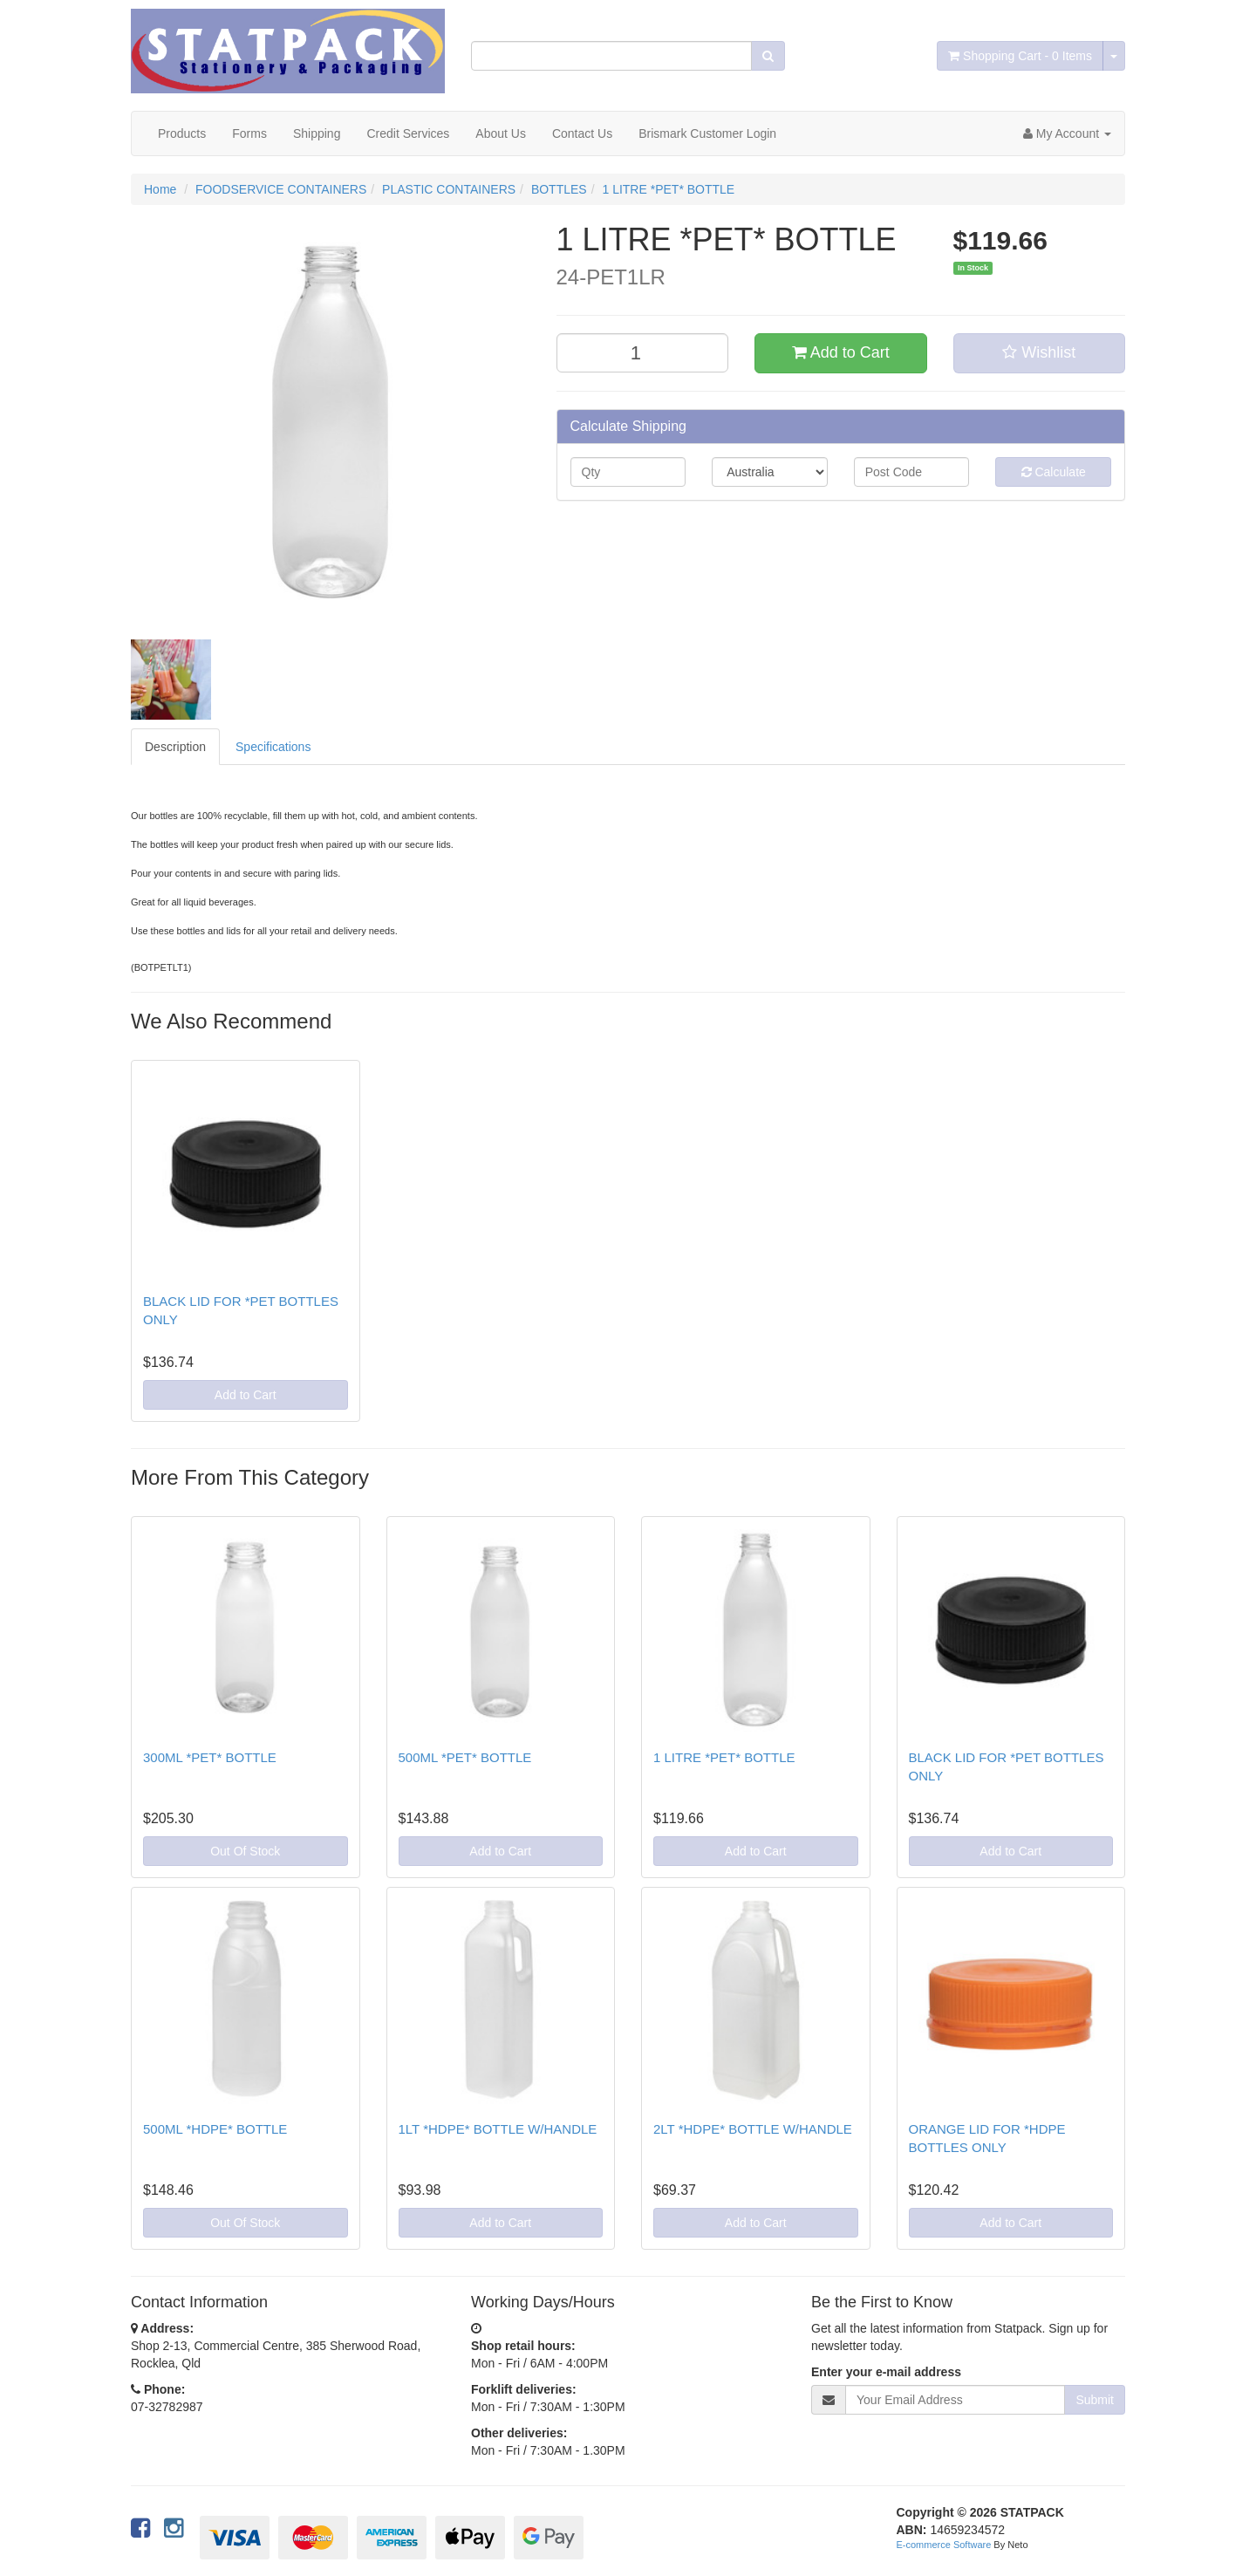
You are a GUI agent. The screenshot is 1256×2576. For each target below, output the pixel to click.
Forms (249, 133)
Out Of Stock (245, 1851)
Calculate (1053, 472)
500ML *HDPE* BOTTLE (215, 2129)
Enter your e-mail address (886, 2372)
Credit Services (407, 133)
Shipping (317, 133)
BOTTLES (559, 189)
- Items (1020, 56)
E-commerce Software (944, 2544)
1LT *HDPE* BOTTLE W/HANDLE (498, 2129)
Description (175, 747)
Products (182, 133)
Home (160, 189)
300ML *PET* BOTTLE (209, 1757)
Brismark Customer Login (707, 133)
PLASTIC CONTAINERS (448, 189)
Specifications (273, 747)
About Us (500, 133)
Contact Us (582, 133)
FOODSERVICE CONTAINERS (280, 189)
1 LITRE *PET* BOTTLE (668, 189)
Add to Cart (841, 352)
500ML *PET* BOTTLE (465, 1757)
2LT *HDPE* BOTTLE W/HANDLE (752, 2129)
